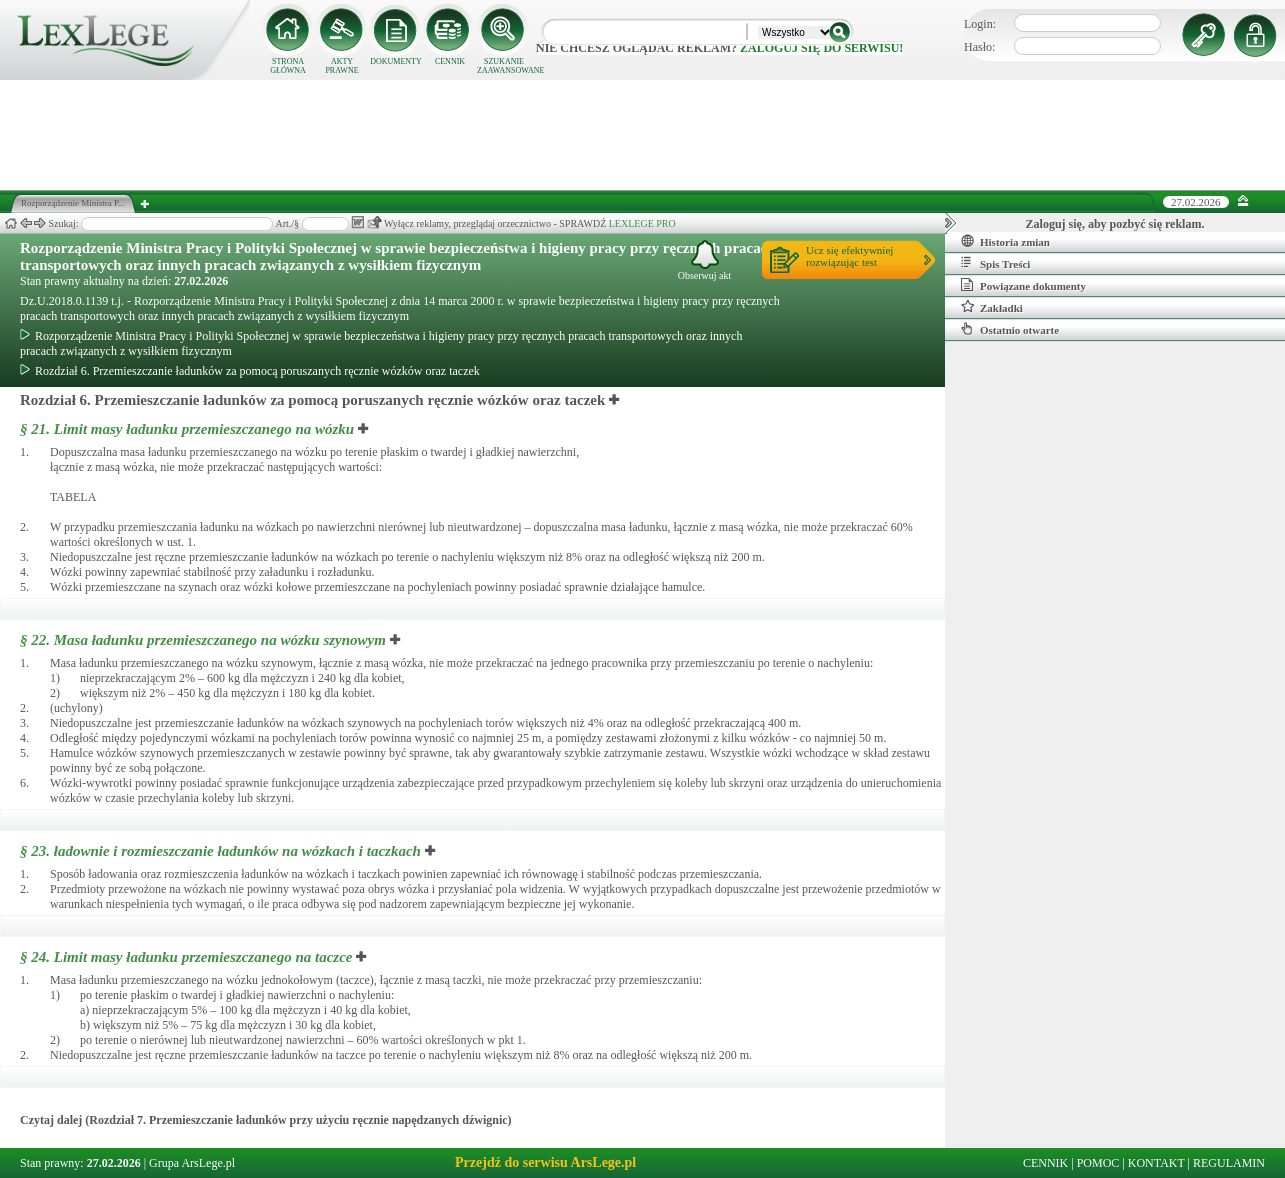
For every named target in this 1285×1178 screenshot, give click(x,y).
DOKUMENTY (396, 61)
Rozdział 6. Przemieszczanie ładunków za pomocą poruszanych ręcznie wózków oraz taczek (250, 371)
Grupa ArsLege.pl (192, 1163)
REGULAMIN (1229, 1163)
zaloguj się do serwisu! (821, 48)
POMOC (1098, 1163)
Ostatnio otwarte (1010, 329)
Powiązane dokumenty (1023, 285)
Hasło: (979, 47)
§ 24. (186, 957)
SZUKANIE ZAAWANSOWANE (504, 66)
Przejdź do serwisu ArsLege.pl (545, 1162)
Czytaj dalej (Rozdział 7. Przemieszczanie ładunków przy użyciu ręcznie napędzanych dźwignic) (266, 1120)
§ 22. (203, 640)
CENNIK (450, 61)
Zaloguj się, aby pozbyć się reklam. (1115, 224)
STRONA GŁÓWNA (288, 66)
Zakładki (992, 307)
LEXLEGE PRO (642, 223)
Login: (980, 24)
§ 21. (187, 429)
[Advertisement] (643, 135)
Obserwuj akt (705, 260)
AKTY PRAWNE (341, 66)
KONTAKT (1156, 1163)
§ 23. (220, 851)
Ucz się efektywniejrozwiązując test (849, 256)
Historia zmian (1005, 241)
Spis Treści (995, 263)
